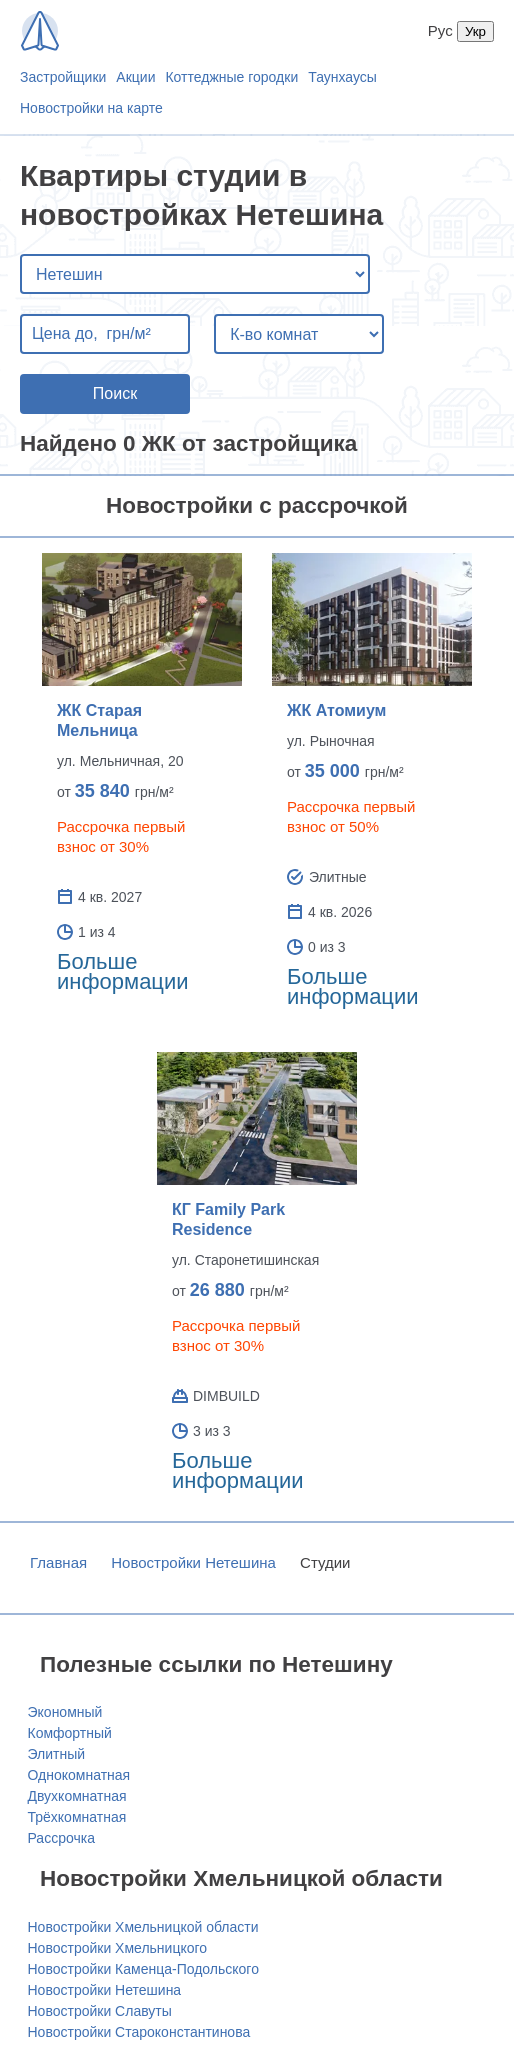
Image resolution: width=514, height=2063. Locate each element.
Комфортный (70, 1733)
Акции (135, 77)
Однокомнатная (79, 1775)
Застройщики (63, 77)
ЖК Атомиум (336, 710)
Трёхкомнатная (77, 1817)
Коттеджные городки (231, 77)
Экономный (65, 1712)
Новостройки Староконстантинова (139, 2032)
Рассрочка (61, 1838)
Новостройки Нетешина (193, 1562)
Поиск (115, 393)
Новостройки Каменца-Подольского (143, 1969)
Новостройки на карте (91, 108)
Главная (58, 1562)
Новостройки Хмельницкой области (143, 1927)
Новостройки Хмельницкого (118, 1948)
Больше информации (123, 971)
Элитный (57, 1754)
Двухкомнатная (77, 1796)
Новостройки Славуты (100, 2011)
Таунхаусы (342, 77)
